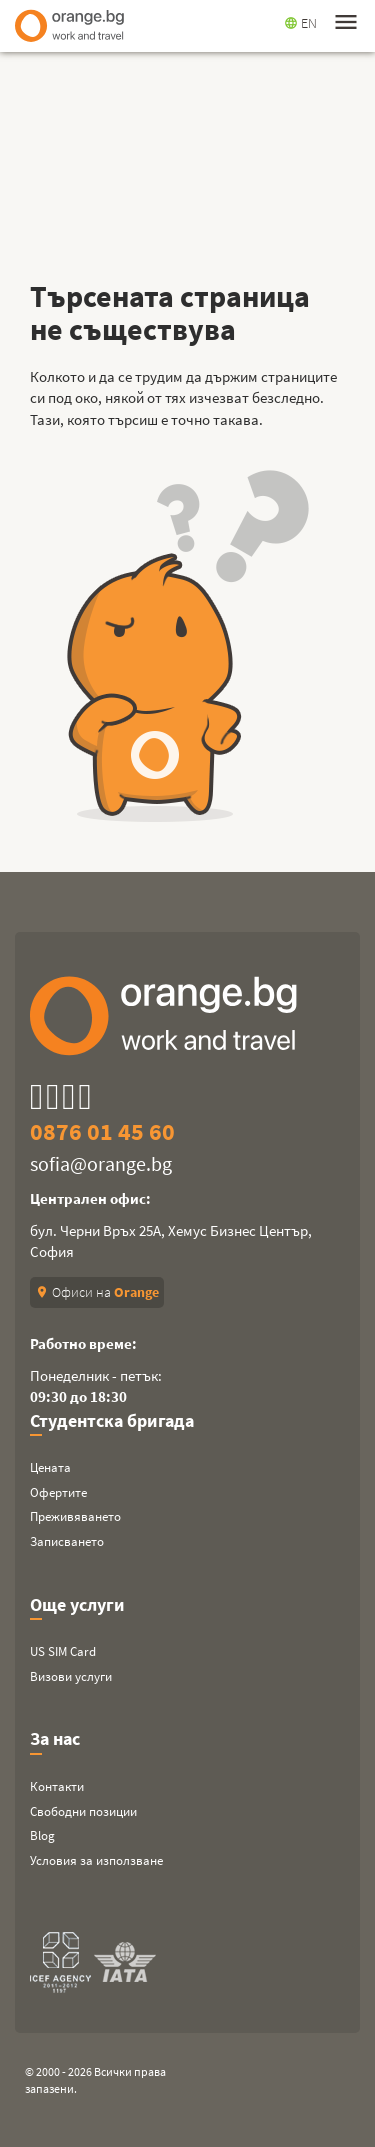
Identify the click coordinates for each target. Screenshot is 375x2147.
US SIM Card (63, 1651)
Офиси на (97, 1292)
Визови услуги (71, 1676)
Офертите (58, 1492)
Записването (67, 1541)
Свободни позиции (83, 1811)
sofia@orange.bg (101, 1163)
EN (300, 23)
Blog (42, 1835)
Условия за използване (96, 1860)
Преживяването (75, 1516)
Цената (50, 1467)
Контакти (57, 1786)
